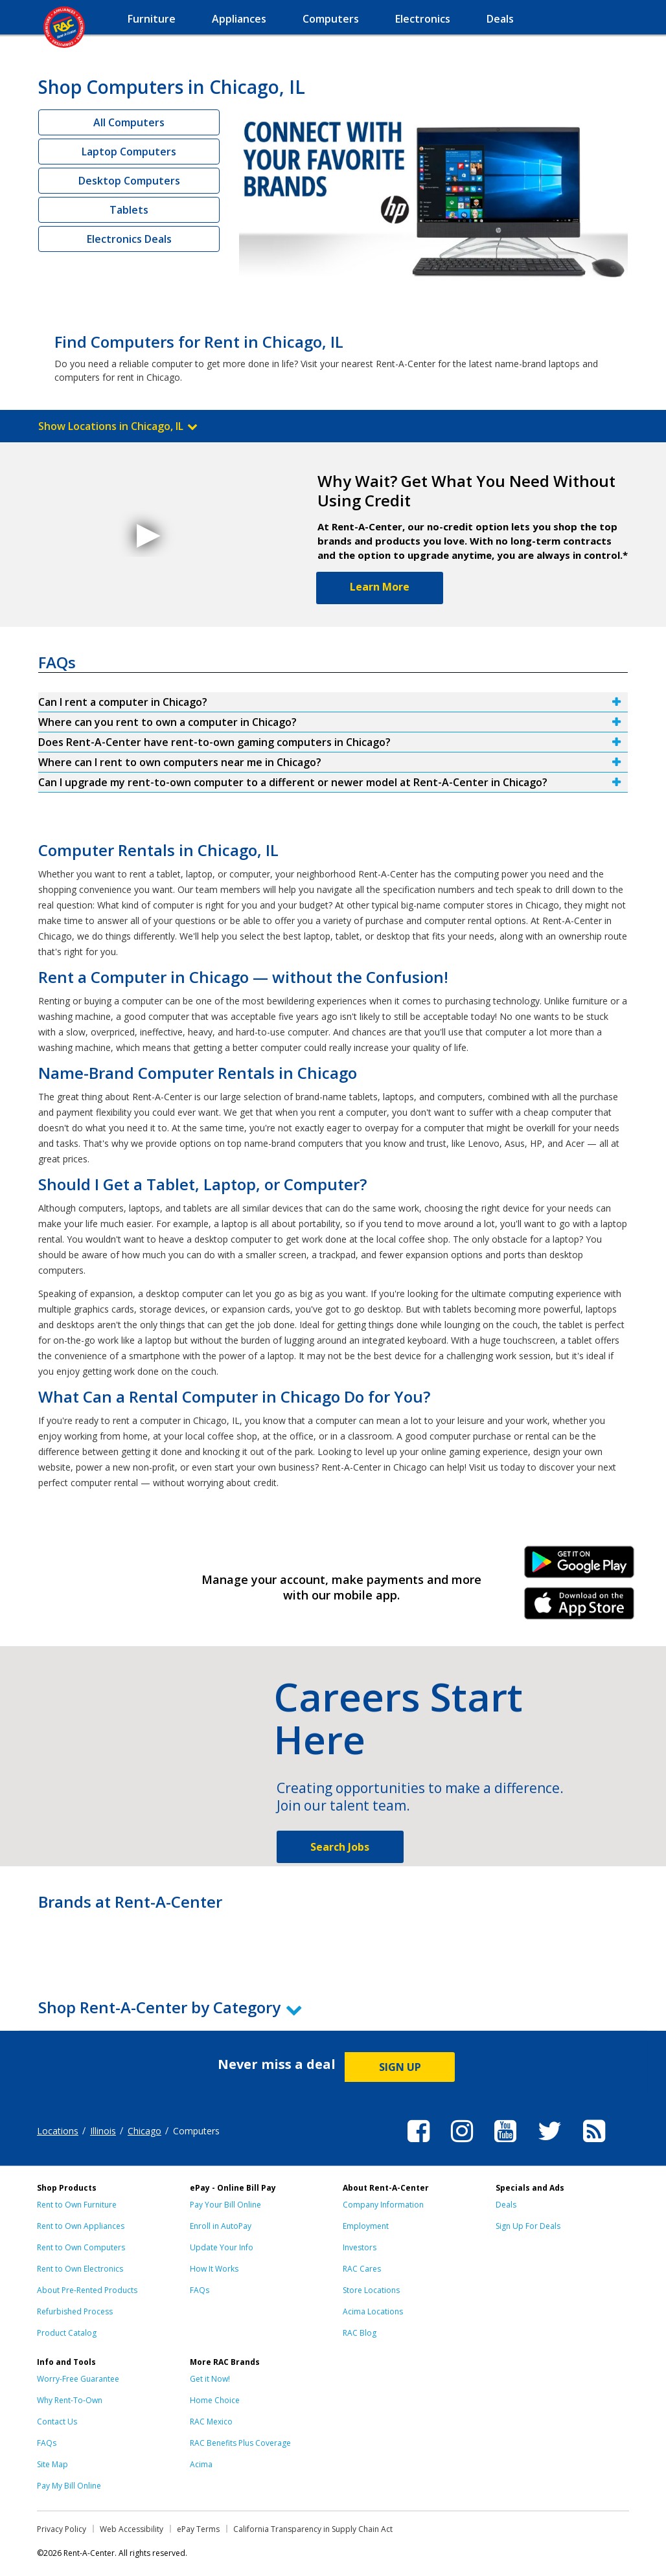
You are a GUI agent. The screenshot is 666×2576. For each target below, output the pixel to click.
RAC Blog (359, 2332)
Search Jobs (339, 1847)
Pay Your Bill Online (225, 2204)
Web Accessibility (131, 2529)
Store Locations (371, 2290)
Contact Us (57, 2421)
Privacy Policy (61, 2529)
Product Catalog (67, 2332)
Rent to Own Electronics (80, 2268)
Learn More (379, 587)
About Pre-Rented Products (87, 2290)
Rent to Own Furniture (77, 2204)
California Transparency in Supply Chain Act (313, 2529)
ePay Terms (198, 2529)
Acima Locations (373, 2311)
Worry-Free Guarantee (78, 2378)
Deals (506, 2204)
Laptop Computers (129, 151)
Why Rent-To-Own (69, 2400)
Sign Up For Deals (528, 2225)
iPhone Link (579, 1608)
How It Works (214, 2268)
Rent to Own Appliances (80, 2225)
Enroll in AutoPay (220, 2225)
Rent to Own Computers (81, 2247)
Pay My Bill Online (69, 2485)
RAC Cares (362, 2268)
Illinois (103, 2131)
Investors (359, 2247)
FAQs (199, 2290)
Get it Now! (210, 2378)
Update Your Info (221, 2247)
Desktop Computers (129, 181)
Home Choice (215, 2400)
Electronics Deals (129, 239)
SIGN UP (400, 2067)
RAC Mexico (211, 2421)
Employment (366, 2225)
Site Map (52, 2464)
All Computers (129, 122)
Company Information (383, 2204)
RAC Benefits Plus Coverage (240, 2442)
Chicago (144, 2131)
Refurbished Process (75, 2311)
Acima (201, 2464)
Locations (57, 2131)
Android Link (579, 1566)
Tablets (128, 210)
